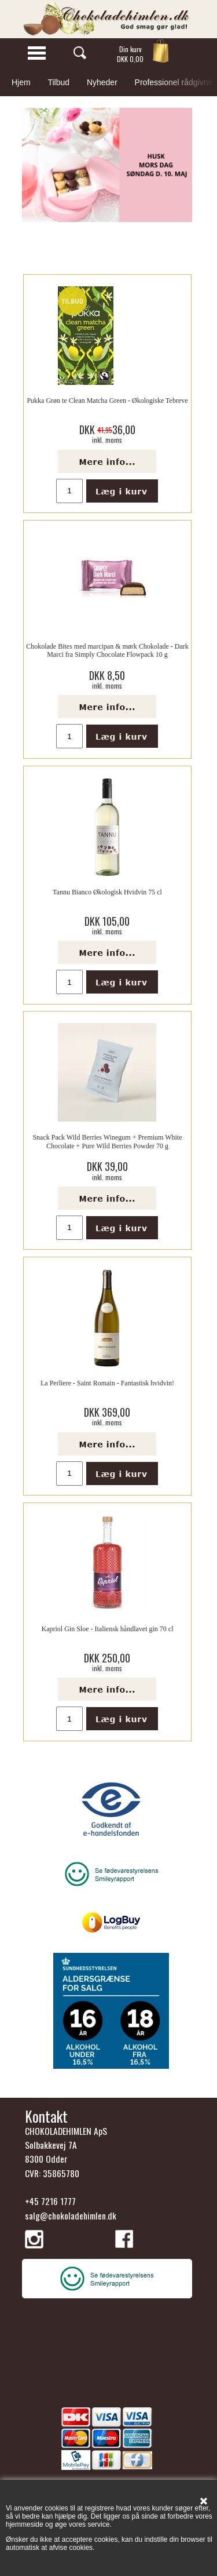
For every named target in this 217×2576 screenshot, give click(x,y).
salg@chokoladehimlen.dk (70, 2215)
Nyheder (102, 82)
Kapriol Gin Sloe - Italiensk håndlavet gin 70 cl (108, 1629)
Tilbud (58, 82)
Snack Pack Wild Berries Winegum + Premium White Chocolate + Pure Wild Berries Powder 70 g (107, 1141)
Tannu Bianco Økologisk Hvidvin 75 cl (107, 892)
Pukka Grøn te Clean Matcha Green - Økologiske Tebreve (107, 400)
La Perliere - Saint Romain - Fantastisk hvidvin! (107, 1383)
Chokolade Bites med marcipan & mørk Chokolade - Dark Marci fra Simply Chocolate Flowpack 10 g (107, 650)
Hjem (21, 82)
